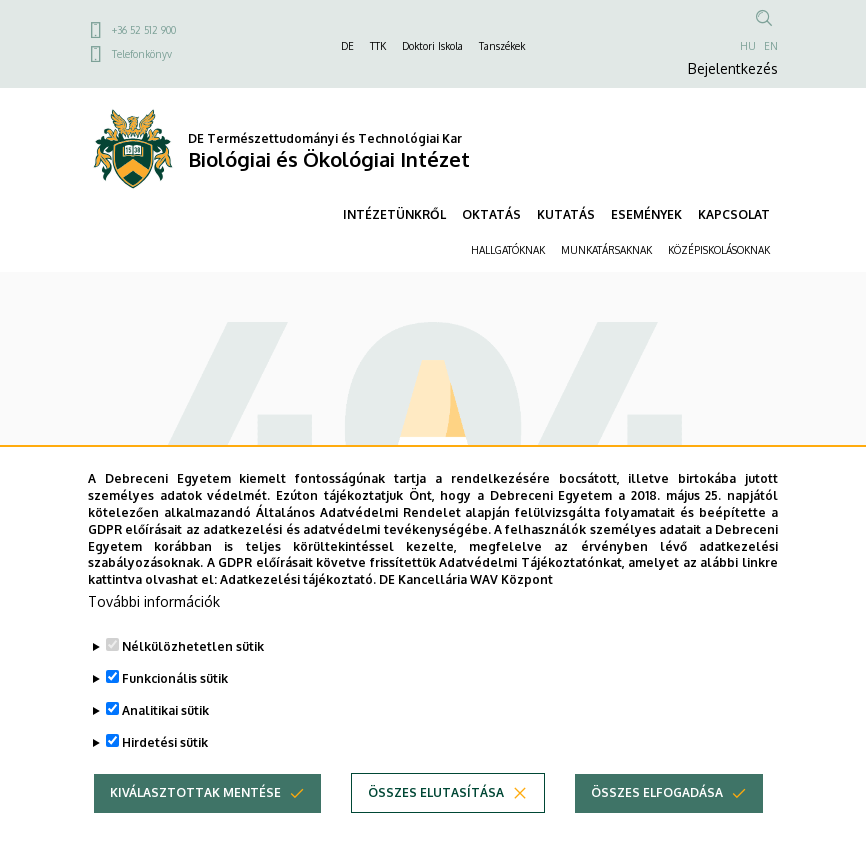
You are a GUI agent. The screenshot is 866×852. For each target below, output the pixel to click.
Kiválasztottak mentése (195, 797)
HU (748, 46)
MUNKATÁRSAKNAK (606, 250)
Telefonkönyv (142, 54)
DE (347, 46)
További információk (154, 606)
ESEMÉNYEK (646, 214)
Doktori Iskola (432, 46)
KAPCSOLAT (734, 214)
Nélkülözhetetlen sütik (193, 651)
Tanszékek (502, 46)
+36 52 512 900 (144, 30)
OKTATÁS (491, 214)
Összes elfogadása (657, 797)
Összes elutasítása (436, 797)
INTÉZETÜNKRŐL (394, 214)
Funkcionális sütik (175, 683)
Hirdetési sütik (165, 747)
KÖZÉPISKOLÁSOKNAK (719, 250)
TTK (378, 46)
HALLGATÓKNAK (508, 250)
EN (771, 46)
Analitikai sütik (165, 715)
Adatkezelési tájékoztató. (298, 584)
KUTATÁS (566, 214)
